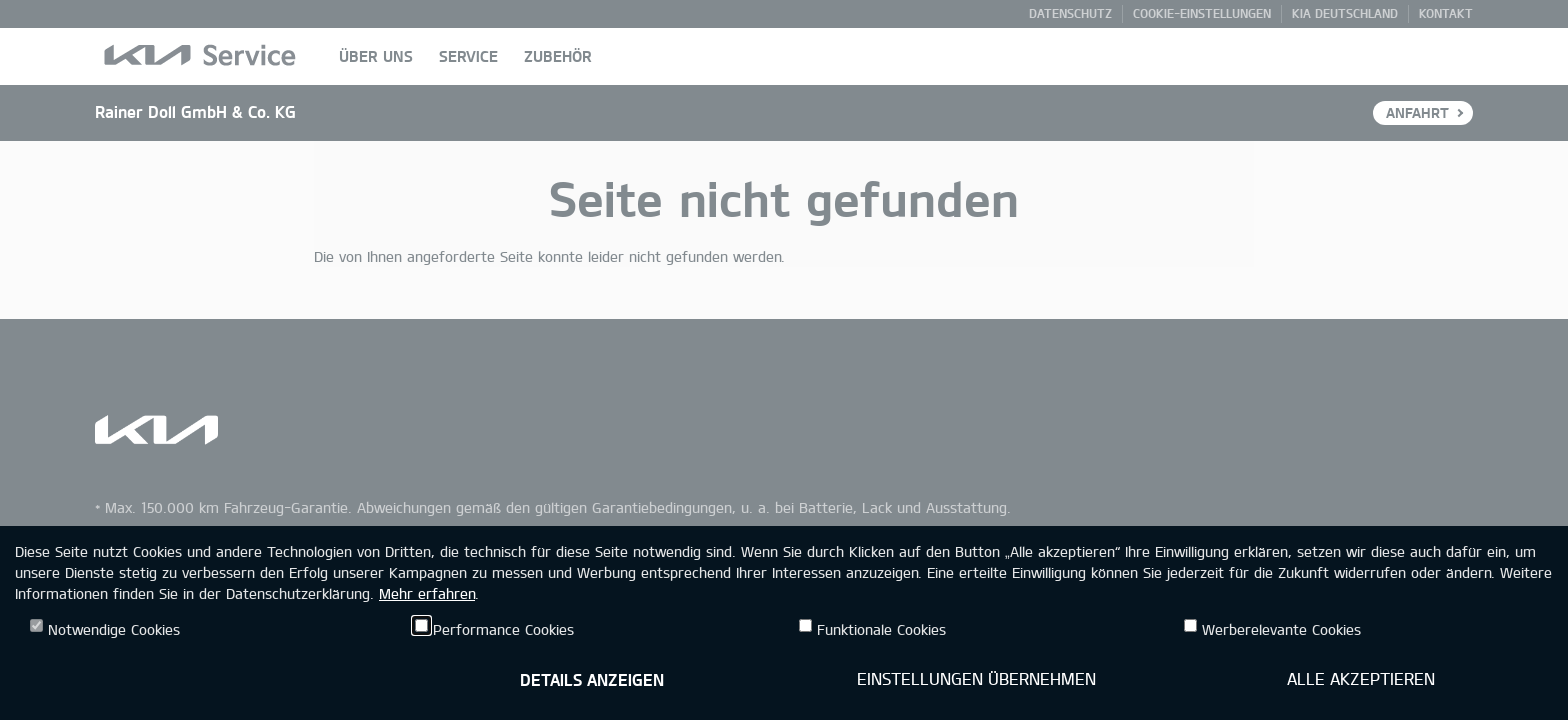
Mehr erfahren (427, 593)
